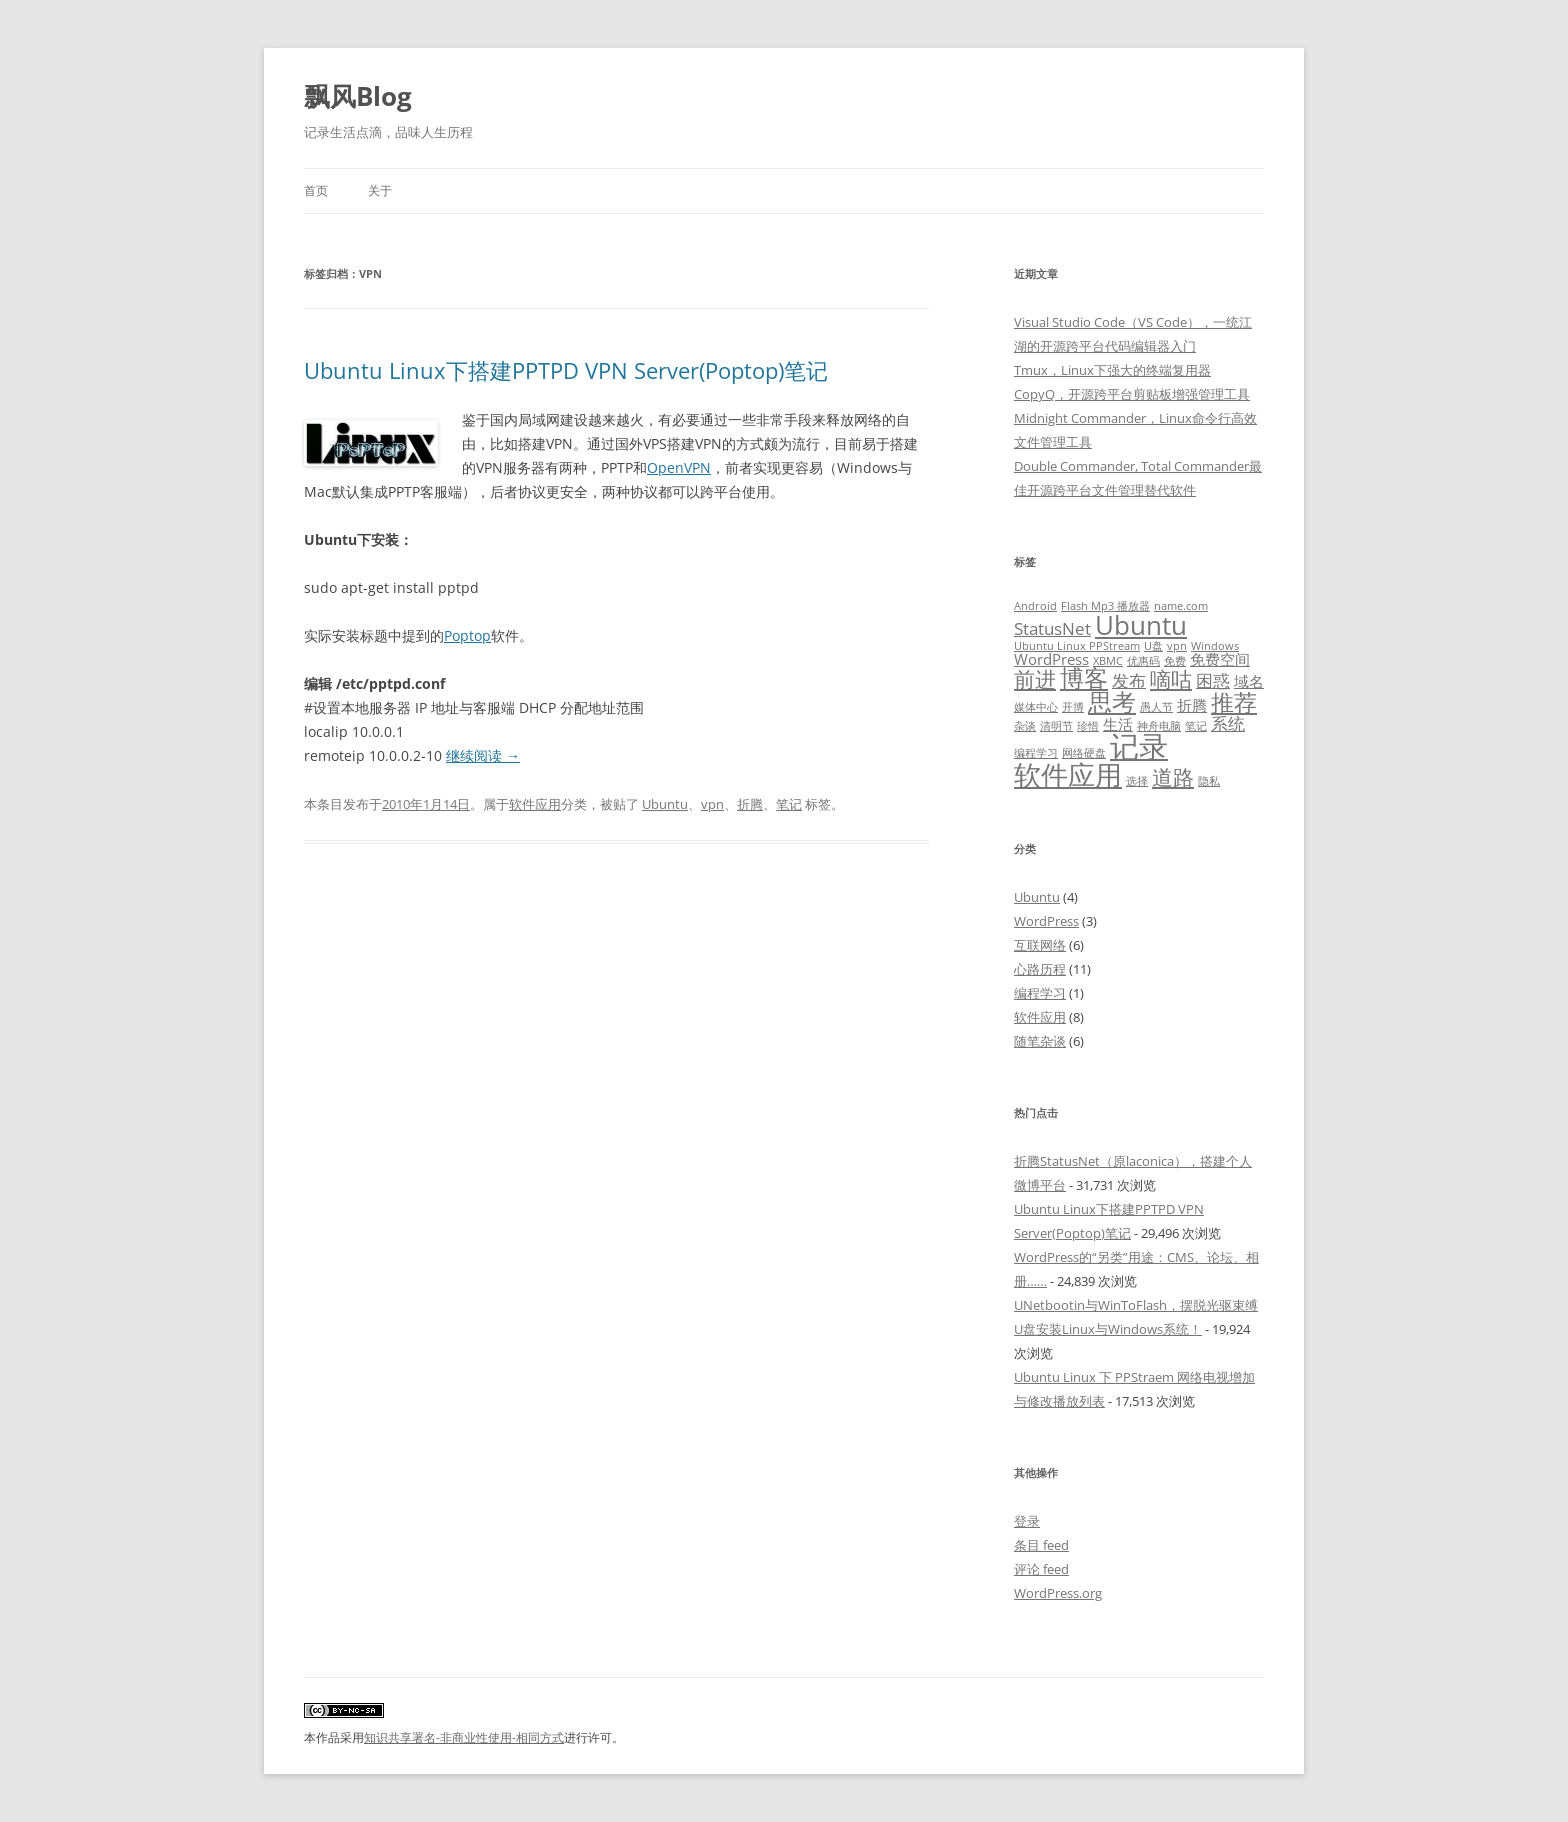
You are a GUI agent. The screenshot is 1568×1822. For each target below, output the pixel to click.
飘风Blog (358, 96)
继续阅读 (483, 755)
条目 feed (1041, 1545)
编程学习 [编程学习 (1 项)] (1036, 753)
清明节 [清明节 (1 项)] (1056, 726)
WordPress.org (1058, 1593)
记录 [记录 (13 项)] (1139, 746)
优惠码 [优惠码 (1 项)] (1143, 661)
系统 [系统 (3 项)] (1228, 723)
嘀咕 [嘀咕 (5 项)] (1171, 678)
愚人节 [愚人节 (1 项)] (1156, 707)
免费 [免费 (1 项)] (1175, 661)
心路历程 (1040, 969)
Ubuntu (665, 804)
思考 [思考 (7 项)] (1112, 702)
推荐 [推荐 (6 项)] (1234, 702)
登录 (1027, 1521)
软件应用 (535, 804)
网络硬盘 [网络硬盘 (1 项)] (1084, 753)
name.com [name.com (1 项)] (1181, 606)
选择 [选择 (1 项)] (1137, 781)
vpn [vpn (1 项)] (1177, 646)
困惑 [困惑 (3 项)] (1213, 680)
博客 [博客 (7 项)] (1084, 678)
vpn (712, 804)
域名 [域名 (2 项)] (1249, 681)
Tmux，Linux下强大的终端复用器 (1112, 370)
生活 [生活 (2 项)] (1118, 724)
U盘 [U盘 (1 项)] (1153, 646)
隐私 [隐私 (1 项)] (1209, 781)
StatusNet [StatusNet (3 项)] (1052, 628)
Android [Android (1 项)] (1035, 606)
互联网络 (1040, 945)
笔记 (789, 804)
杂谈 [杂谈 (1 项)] (1025, 726)
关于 (380, 190)
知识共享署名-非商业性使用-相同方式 (464, 1737)
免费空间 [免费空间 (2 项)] (1220, 659)
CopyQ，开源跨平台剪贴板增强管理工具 (1132, 394)
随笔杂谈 (1040, 1041)
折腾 (750, 804)
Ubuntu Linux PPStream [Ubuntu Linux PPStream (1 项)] (1077, 646)
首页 (316, 190)
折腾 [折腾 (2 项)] (1192, 705)
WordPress (1046, 921)
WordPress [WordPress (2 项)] (1051, 659)
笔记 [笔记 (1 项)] (1196, 726)
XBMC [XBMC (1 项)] (1108, 661)
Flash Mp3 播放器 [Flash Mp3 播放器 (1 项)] (1105, 606)
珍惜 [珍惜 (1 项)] (1088, 726)
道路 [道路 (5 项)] (1173, 776)
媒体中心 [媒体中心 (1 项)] (1036, 707)
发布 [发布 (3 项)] (1129, 680)
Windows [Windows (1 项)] (1215, 646)
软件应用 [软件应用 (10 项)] (1068, 774)
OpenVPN (679, 467)
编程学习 (1040, 993)
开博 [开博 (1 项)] (1073, 707)
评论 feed (1041, 1569)
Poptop (467, 635)
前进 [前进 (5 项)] (1035, 678)
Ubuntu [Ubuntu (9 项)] (1141, 625)
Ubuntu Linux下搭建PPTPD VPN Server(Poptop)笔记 (566, 370)
